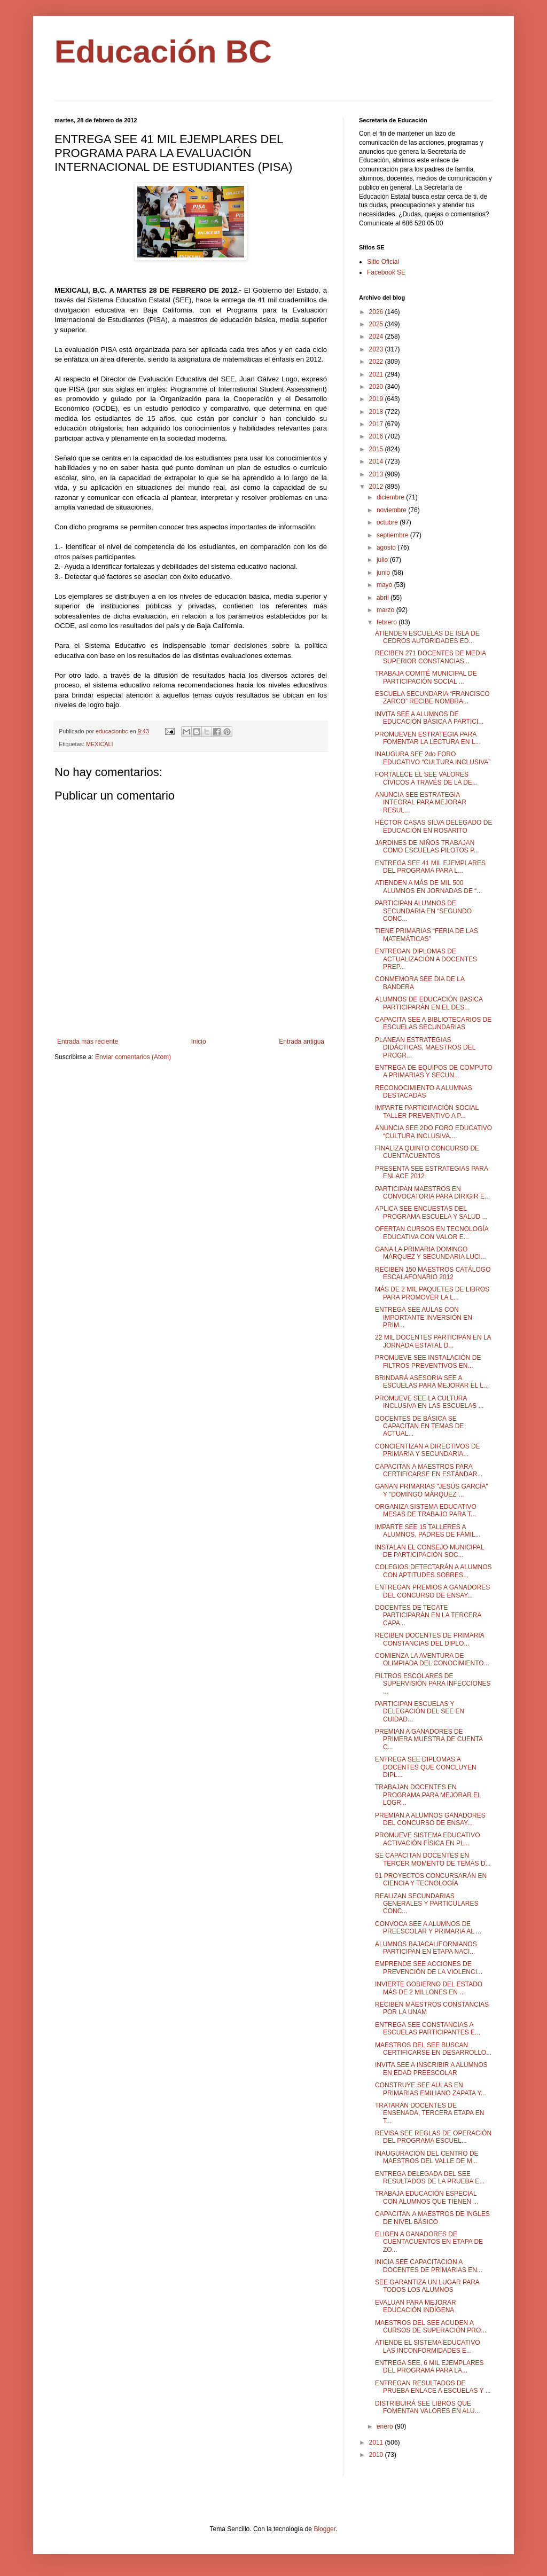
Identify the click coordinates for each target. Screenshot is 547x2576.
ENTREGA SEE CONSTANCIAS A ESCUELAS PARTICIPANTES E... (427, 2028)
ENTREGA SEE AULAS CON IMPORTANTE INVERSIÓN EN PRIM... (423, 1317)
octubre (388, 522)
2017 (377, 424)
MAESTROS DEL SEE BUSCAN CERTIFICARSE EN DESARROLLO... (433, 2048)
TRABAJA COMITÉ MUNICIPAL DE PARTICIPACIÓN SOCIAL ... (426, 677)
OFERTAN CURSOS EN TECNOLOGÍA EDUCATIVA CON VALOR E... (431, 1232)
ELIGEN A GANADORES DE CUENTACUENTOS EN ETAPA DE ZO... (429, 2241)
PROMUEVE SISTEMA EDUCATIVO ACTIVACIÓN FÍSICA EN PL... (427, 1838)
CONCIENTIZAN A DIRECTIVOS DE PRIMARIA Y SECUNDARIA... (427, 1450)
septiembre (393, 535)
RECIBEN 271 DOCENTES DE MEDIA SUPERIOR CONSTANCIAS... (430, 656)
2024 (377, 336)
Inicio (198, 1041)
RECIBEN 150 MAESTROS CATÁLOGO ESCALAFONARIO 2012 (433, 1273)
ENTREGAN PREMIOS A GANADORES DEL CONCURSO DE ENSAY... (432, 1591)
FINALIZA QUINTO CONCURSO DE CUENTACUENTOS (427, 1152)
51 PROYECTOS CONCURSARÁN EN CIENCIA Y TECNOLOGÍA (431, 1879)
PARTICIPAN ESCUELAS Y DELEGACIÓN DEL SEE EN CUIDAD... (419, 1711)
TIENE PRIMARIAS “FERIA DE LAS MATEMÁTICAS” (426, 934)
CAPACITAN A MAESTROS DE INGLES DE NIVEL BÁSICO (432, 2217)
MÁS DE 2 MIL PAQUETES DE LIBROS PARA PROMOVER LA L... (432, 1293)
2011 (377, 2442)
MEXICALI (99, 744)
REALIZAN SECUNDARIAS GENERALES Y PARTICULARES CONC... (427, 1903)
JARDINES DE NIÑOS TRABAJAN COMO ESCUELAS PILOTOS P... (427, 846)
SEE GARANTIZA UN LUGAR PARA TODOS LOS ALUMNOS (427, 2286)
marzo (386, 610)
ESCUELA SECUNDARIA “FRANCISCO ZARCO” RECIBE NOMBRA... (432, 697)
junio (384, 572)
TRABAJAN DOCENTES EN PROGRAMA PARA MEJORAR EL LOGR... (428, 1794)
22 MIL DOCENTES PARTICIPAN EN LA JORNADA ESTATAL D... (433, 1341)
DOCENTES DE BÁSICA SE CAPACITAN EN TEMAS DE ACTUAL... (419, 1426)
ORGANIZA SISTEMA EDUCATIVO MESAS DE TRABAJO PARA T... (425, 1510)
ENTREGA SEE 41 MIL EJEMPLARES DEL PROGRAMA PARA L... (430, 866)
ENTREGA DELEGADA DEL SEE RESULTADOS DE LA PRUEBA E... (430, 2177)
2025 (377, 324)
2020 (377, 386)
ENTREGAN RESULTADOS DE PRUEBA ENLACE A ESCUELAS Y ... (433, 2386)
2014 (377, 461)
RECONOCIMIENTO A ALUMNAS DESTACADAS (423, 1091)
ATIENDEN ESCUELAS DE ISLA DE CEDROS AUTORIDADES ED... (427, 637)
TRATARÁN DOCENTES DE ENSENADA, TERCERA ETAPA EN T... (429, 2113)
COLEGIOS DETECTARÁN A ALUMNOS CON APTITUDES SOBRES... (433, 1570)
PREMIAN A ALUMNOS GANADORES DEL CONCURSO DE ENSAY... (430, 1819)
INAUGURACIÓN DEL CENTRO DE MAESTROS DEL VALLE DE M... (427, 2157)
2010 (377, 2454)
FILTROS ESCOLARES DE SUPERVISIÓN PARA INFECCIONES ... (433, 1683)
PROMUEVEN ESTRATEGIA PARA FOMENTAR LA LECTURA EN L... (427, 738)
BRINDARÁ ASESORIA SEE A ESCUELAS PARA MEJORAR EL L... (432, 1381)
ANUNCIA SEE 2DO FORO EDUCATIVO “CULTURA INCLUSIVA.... (433, 1131)
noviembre (392, 510)
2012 (377, 486)
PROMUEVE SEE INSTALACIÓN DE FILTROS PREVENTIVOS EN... (428, 1361)
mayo (385, 585)
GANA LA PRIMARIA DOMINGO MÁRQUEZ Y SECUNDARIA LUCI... (430, 1253)
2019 (377, 399)
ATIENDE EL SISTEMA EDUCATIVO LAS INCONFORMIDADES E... (427, 2346)
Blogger (324, 2529)
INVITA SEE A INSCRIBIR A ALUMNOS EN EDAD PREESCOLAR (431, 2068)
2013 (377, 474)
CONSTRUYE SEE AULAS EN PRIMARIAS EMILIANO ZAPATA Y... (430, 2088)
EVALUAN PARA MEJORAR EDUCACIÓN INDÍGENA (415, 2306)
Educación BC (163, 51)
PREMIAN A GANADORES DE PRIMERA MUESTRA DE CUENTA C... (428, 1739)
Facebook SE (386, 272)
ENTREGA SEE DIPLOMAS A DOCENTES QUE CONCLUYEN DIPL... (425, 1767)
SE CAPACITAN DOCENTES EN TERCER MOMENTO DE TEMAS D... (433, 1859)
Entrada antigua (301, 1041)
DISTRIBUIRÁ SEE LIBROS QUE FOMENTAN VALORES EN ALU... (427, 2407)
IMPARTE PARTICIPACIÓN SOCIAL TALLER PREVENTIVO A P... (427, 1111)
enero (386, 2426)
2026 (377, 312)
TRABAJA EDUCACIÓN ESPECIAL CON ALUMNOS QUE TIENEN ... (426, 2197)
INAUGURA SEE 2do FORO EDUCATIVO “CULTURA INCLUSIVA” (432, 757)
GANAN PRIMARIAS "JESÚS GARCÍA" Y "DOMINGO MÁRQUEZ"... (431, 1490)
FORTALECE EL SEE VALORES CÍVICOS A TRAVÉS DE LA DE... (426, 778)
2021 (377, 374)
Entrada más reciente (87, 1041)
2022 (377, 361)
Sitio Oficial (383, 261)
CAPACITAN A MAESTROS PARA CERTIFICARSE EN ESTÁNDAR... (428, 1470)
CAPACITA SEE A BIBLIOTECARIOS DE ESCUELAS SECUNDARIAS (433, 1023)
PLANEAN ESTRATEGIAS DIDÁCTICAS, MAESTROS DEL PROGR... (425, 1047)
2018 (377, 412)
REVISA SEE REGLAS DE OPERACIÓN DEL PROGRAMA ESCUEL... (433, 2136)
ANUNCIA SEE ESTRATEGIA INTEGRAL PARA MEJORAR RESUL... (420, 802)
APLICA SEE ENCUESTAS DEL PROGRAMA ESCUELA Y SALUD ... (431, 1212)
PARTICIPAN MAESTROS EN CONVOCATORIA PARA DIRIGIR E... (432, 1192)
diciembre (391, 497)
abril (383, 597)
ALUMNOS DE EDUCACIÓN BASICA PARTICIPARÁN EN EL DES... (428, 1003)
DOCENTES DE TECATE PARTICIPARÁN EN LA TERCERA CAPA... (428, 1615)
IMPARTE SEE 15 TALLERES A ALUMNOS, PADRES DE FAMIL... (427, 1530)
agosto (387, 547)
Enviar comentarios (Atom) (133, 1057)
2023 (377, 349)
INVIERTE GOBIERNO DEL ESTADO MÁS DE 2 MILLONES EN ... (428, 1987)
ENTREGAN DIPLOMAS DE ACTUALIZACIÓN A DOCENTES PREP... (426, 959)
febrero (387, 622)
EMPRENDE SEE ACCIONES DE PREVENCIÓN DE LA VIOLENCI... (428, 1967)
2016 (377, 436)
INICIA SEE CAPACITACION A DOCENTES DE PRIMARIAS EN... (428, 2265)
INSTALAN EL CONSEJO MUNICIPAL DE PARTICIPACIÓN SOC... (429, 1551)
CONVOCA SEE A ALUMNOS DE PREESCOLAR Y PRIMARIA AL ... (428, 1927)
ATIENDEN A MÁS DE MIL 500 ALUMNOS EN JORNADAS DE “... (428, 886)
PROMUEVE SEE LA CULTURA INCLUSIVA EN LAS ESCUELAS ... (429, 1402)
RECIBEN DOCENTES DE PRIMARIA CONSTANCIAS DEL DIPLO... (429, 1639)
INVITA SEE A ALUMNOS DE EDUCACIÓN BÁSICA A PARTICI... (429, 717)
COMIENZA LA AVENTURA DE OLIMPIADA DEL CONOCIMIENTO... (432, 1659)
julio (383, 559)
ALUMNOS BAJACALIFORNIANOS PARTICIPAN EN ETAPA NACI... (426, 1947)
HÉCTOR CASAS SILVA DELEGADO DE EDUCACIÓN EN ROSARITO (433, 826)
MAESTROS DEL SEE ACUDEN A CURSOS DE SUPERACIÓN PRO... (430, 2326)
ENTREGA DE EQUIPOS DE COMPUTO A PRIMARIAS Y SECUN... (434, 1071)
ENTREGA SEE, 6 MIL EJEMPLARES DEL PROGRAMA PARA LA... (429, 2366)
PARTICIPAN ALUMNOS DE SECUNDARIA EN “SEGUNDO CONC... (423, 910)
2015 (377, 449)
